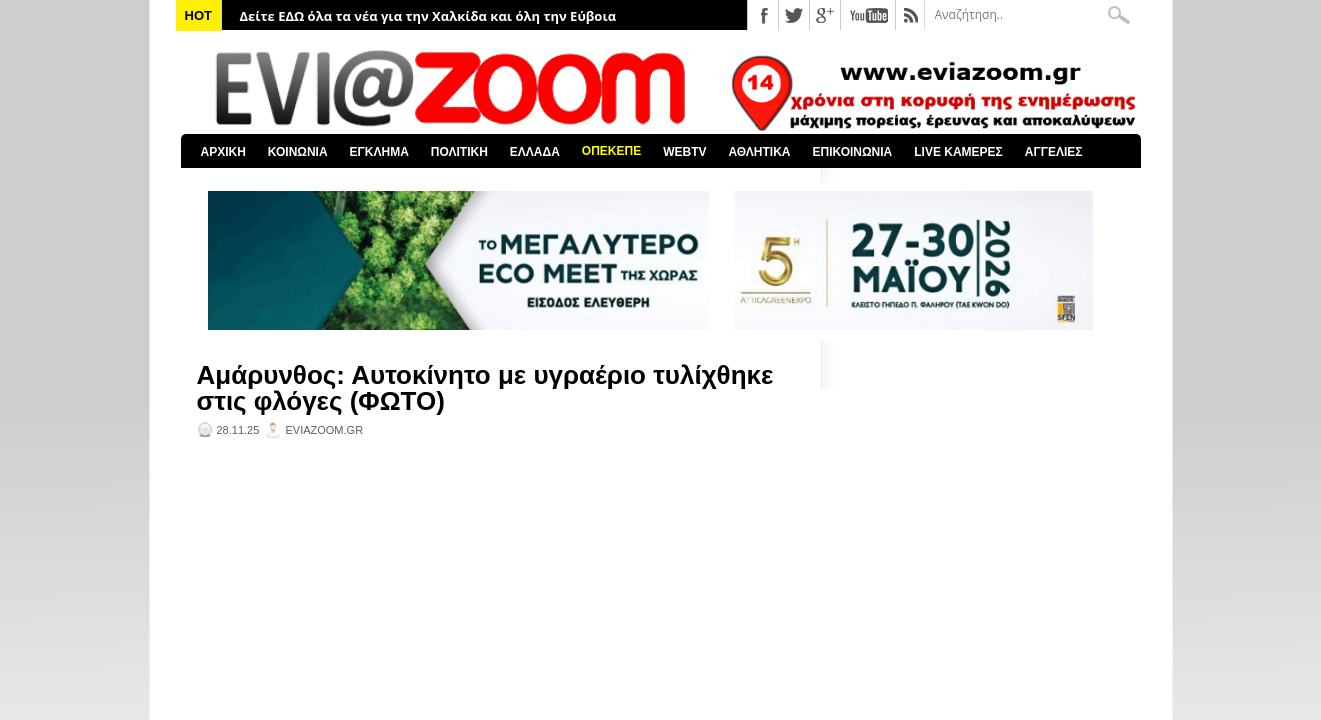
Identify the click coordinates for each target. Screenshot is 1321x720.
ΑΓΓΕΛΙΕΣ (1054, 152)
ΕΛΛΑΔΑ (535, 152)
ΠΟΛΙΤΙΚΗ (459, 152)
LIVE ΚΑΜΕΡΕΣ (958, 152)
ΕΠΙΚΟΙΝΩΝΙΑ (853, 152)
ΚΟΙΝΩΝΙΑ (298, 152)
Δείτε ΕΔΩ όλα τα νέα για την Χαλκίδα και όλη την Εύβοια (428, 16)
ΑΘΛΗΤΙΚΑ (759, 152)
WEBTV (684, 152)
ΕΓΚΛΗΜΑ (379, 152)
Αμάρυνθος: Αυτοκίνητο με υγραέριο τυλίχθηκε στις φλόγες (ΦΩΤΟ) (485, 388)
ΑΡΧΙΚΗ (223, 152)
